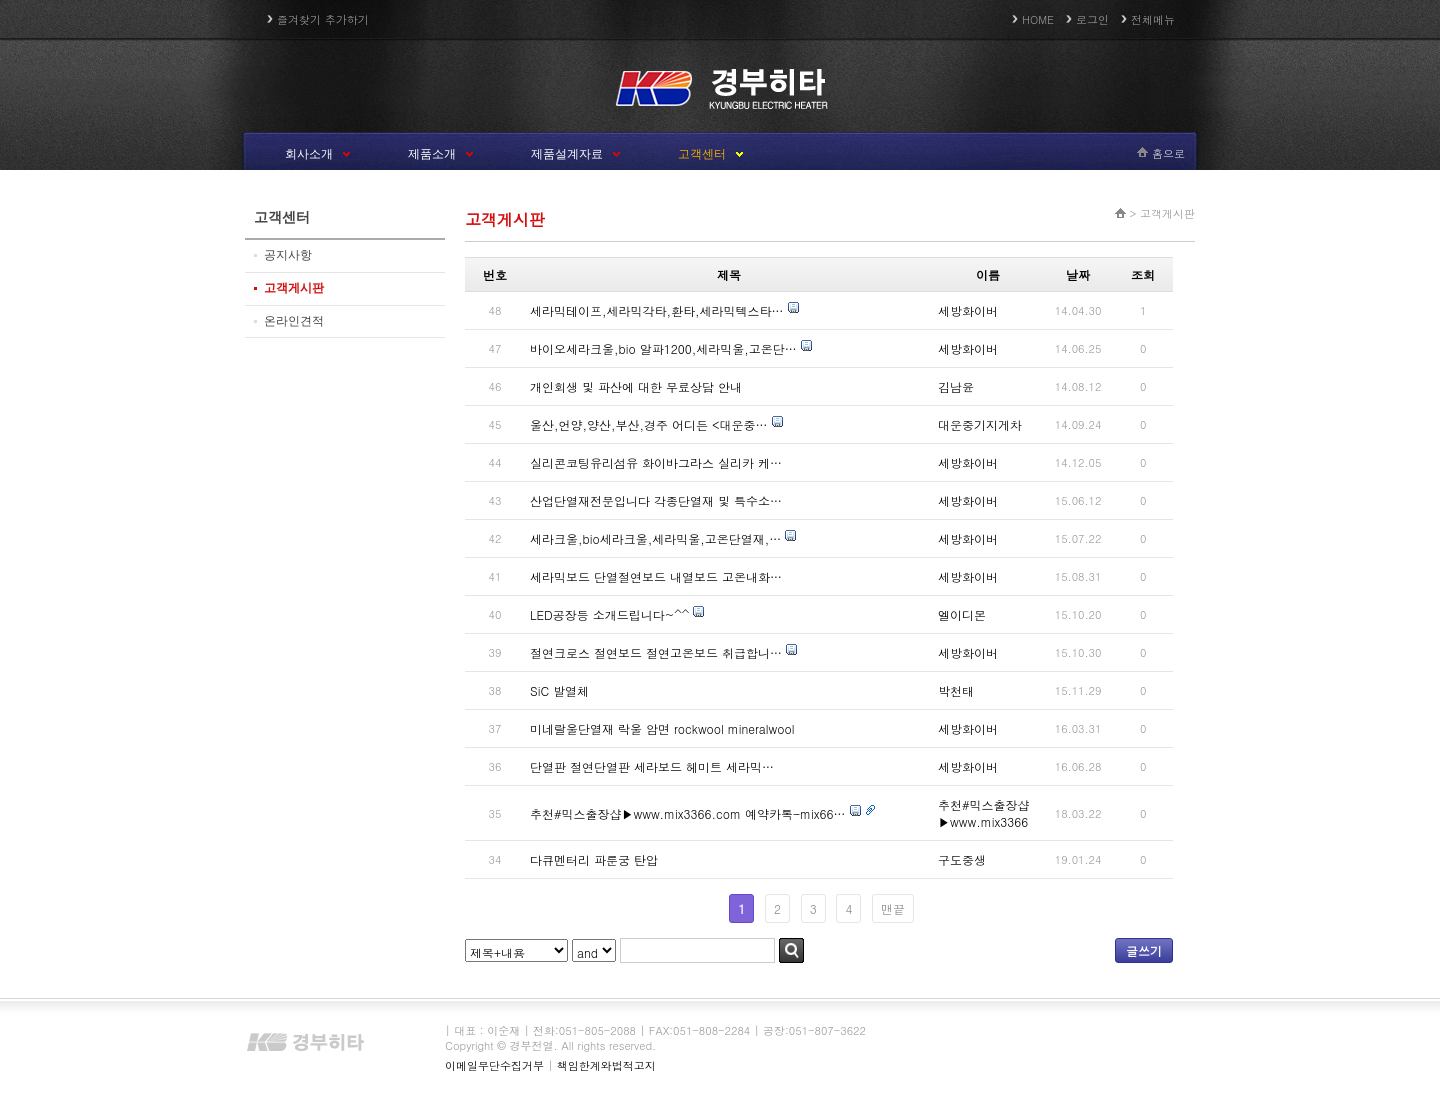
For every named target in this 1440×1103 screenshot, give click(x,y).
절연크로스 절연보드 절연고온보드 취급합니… (656, 652)
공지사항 (288, 255)
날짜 (1078, 274)
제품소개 (432, 154)
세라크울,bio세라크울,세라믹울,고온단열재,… (655, 538)
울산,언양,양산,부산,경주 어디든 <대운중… (649, 424)
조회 (1143, 274)
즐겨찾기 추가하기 (323, 19)
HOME (1038, 19)
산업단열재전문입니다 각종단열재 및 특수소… (656, 500)
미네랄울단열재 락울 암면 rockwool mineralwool (662, 728)
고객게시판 (294, 288)
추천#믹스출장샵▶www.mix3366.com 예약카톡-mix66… (688, 813)
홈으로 (1168, 153)
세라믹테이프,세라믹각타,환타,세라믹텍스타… (657, 310)
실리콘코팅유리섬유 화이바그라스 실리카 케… (656, 462)
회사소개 (309, 154)
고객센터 (702, 154)
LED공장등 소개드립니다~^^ (609, 614)
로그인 (1092, 19)
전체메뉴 (1153, 19)
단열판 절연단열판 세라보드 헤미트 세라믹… (652, 766)
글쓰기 (1144, 950)
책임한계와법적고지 (606, 1065)
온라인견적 (294, 321)
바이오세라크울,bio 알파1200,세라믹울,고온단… (663, 348)
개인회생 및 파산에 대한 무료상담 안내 (636, 386)
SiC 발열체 (559, 690)
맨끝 (893, 908)
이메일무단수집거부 (494, 1065)
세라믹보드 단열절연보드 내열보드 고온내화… (656, 576)
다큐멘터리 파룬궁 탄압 (594, 859)
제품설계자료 (567, 154)
